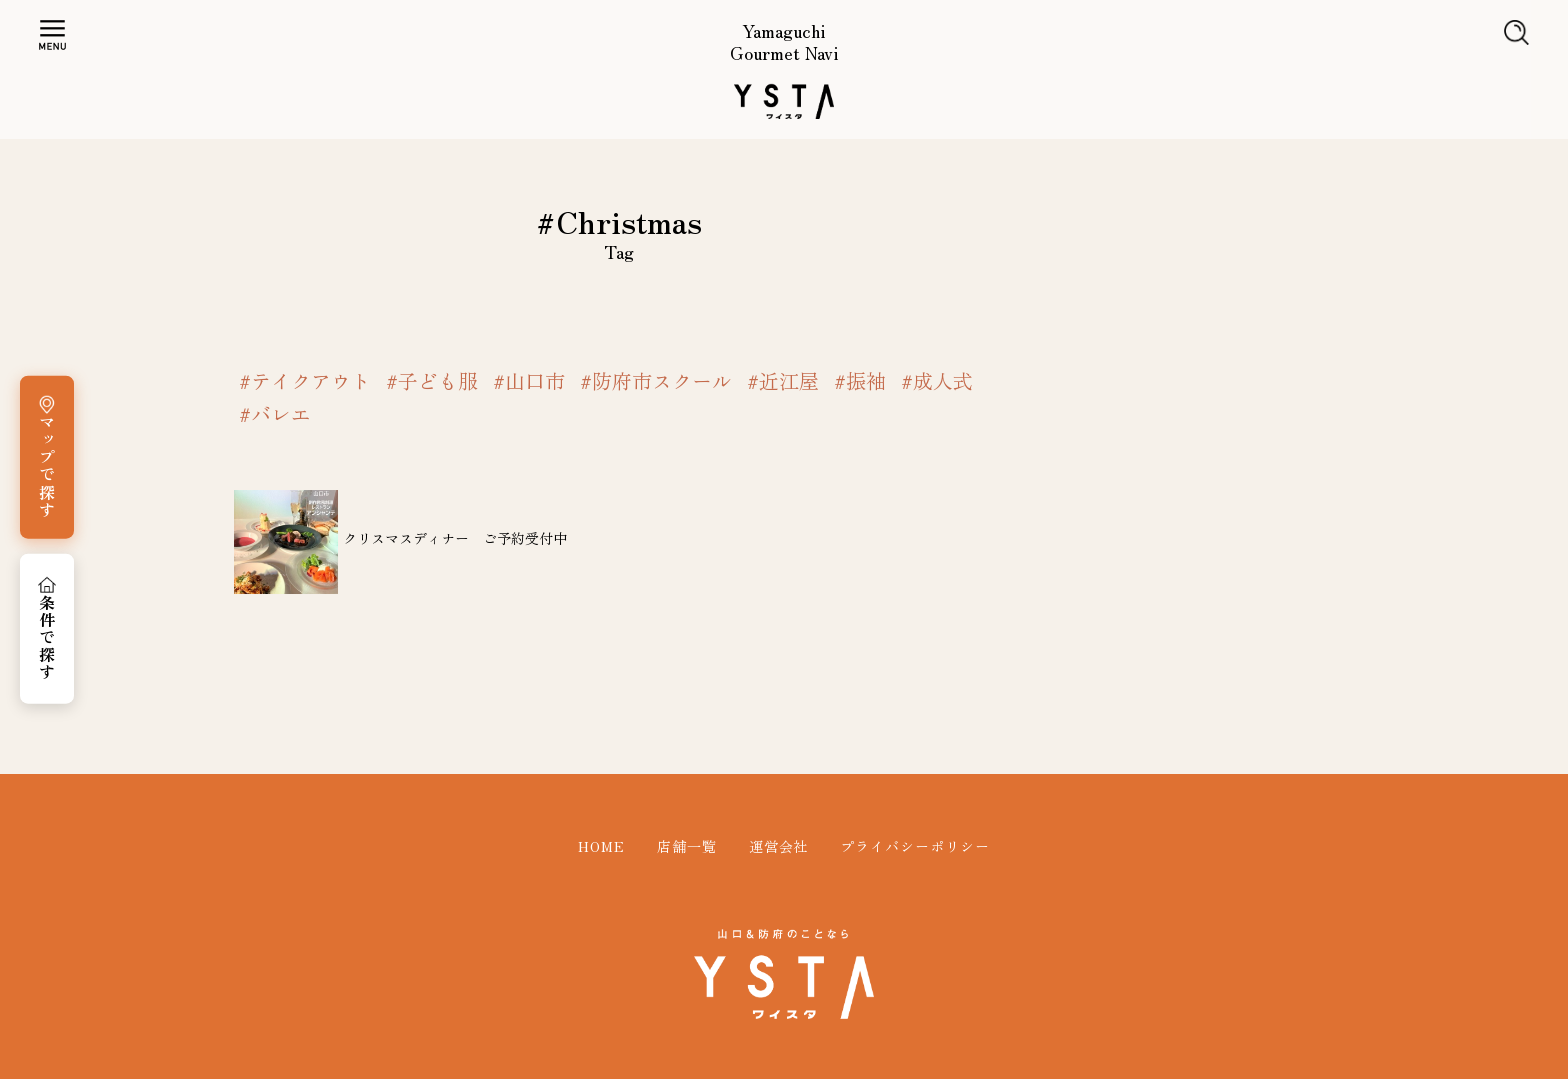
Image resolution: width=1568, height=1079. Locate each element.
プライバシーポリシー (915, 846)
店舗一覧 (687, 846)
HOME (601, 846)
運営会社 (779, 846)
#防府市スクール (656, 381)
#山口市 (529, 381)
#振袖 (860, 381)
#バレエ (275, 414)
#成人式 (937, 381)
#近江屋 (783, 381)
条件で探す (47, 638)
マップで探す (47, 466)
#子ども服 (432, 381)
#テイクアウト (305, 381)
